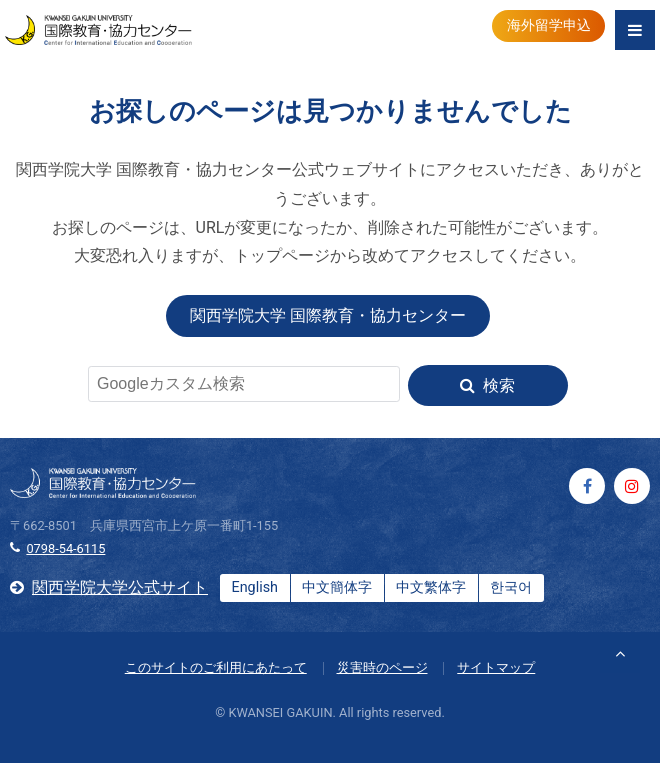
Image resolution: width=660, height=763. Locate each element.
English (254, 587)
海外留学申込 (549, 25)
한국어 (511, 587)
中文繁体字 (431, 587)
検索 (499, 385)
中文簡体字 (337, 587)
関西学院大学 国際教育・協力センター (328, 315)
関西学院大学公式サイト (120, 587)
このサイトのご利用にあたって (216, 667)
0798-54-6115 (65, 548)
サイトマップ (496, 667)
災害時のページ (382, 667)
